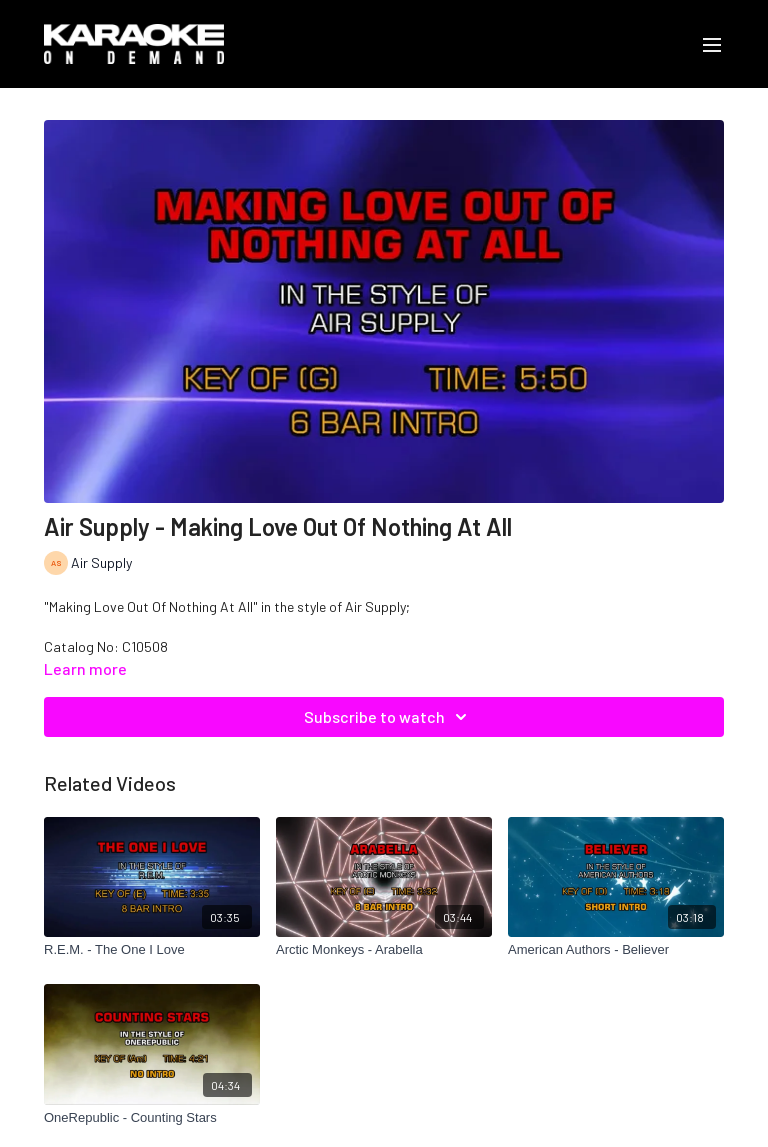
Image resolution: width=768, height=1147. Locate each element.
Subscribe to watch (388, 717)
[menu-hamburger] (712, 44)
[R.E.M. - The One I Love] (152, 950)
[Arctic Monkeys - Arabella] (384, 950)
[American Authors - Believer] (616, 950)
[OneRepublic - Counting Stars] (152, 1118)
